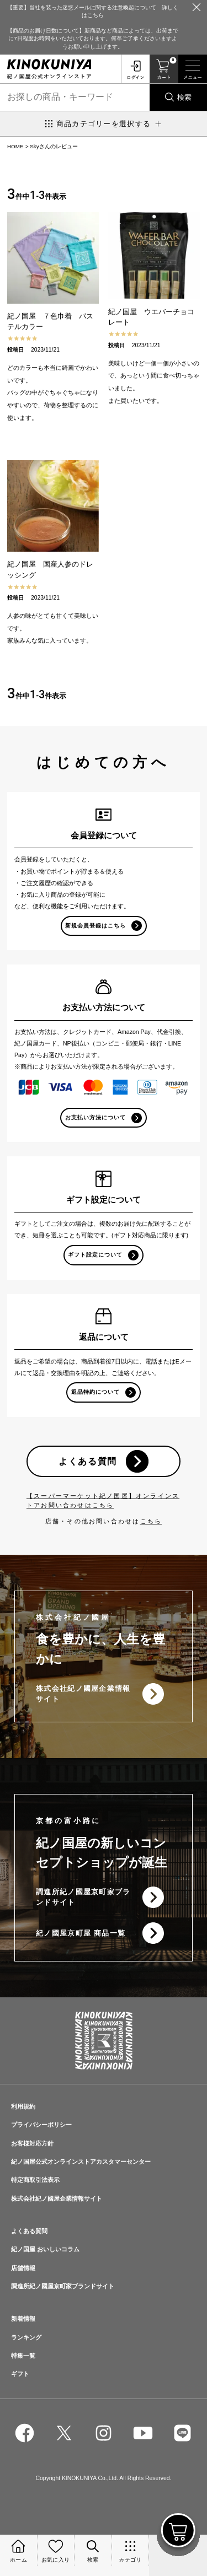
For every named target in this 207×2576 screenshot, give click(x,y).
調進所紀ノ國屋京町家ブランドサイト (83, 1897)
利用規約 (23, 2106)
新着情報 (23, 2318)
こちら (151, 1521)
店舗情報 (23, 2268)
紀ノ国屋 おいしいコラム (45, 2249)
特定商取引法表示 (35, 2179)
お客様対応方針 (32, 2143)
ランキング (26, 2337)
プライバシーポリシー (41, 2124)
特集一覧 (23, 2355)
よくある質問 (88, 1461)
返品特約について (95, 1392)
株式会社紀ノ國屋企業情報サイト (83, 1694)
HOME (15, 146)
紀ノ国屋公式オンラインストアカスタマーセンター (81, 2161)
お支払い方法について (95, 1117)
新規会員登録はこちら (95, 926)
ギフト (20, 2373)
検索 (184, 97)
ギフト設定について (95, 1255)
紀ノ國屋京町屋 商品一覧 (80, 1933)
